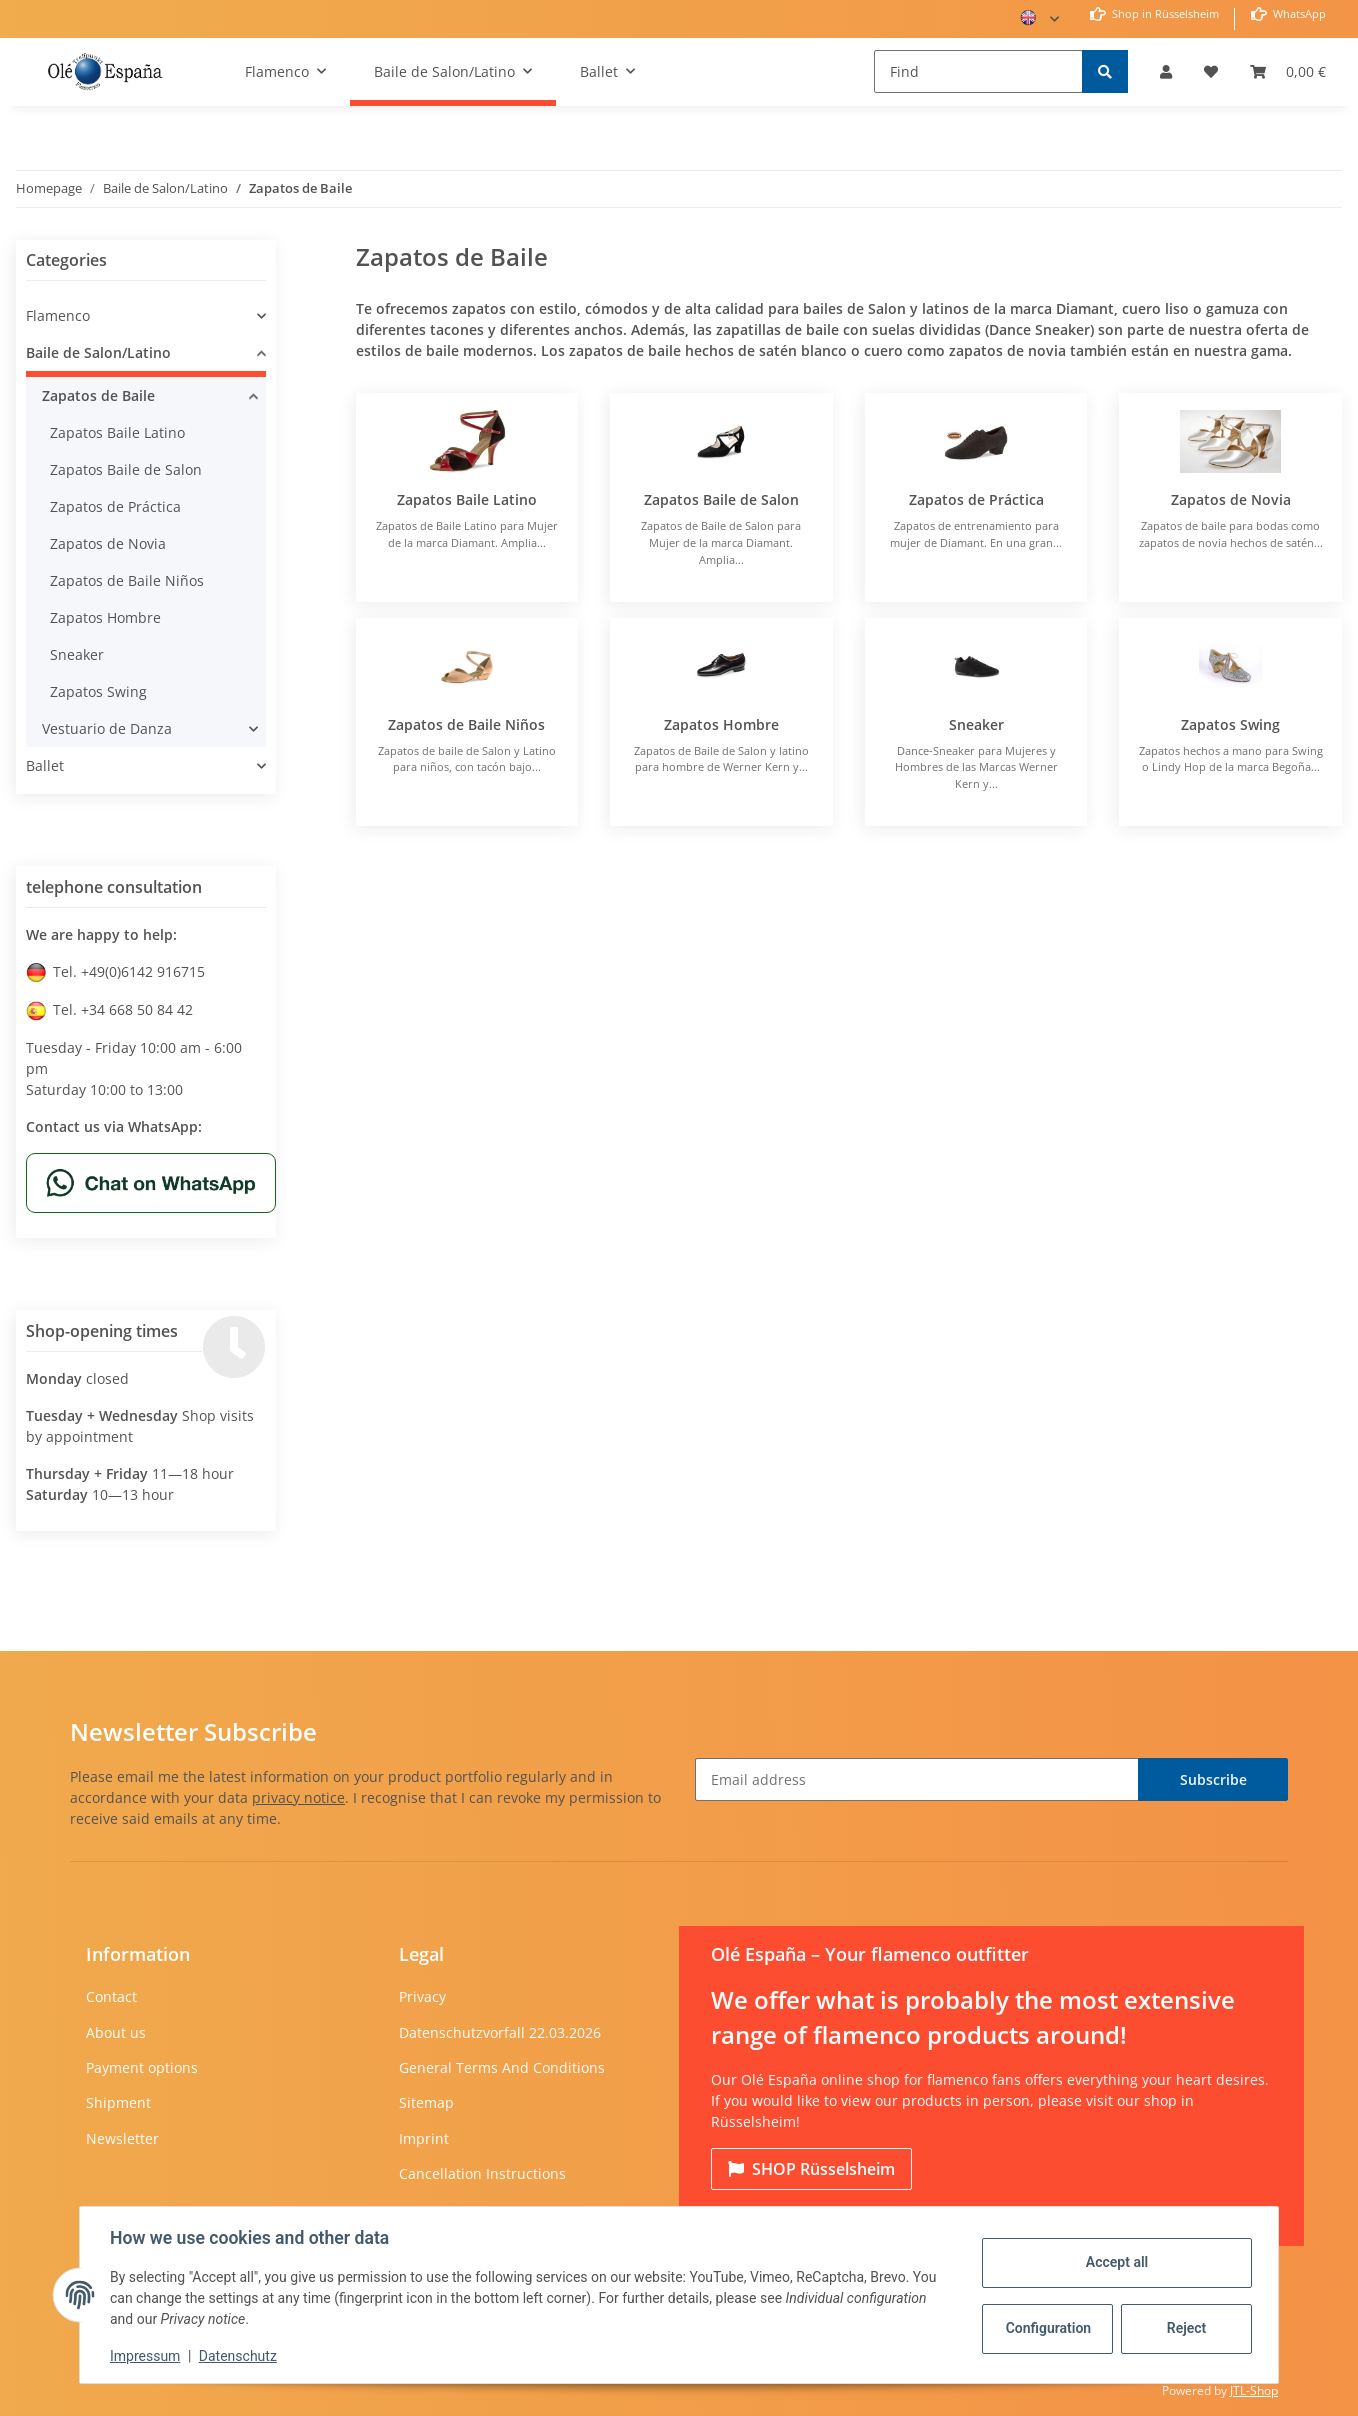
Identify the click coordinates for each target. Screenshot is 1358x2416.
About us (116, 2032)
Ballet (45, 765)
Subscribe (1213, 1779)
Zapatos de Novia (1231, 499)
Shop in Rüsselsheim (1164, 13)
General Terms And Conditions (502, 2067)
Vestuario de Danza (107, 728)
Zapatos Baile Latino (467, 499)
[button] (1166, 71)
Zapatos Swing (1230, 724)
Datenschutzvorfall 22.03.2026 (500, 2032)
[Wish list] (1211, 71)
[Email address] (917, 1779)
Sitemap (426, 2102)
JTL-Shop (1254, 2390)
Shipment (118, 2102)
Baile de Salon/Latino (98, 352)
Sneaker (976, 724)
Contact (111, 1996)
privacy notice (298, 1797)
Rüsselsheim (811, 2169)
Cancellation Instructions (482, 2173)
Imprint (424, 2138)
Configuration (1047, 2328)
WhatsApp (1298, 13)
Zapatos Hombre (721, 724)
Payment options (142, 2067)
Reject (1185, 2328)
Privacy (422, 1996)
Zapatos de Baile (98, 395)
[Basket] (1288, 71)
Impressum (147, 2356)
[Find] (978, 71)
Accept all (1115, 2262)
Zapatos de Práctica (976, 499)
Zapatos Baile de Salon (721, 499)
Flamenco (58, 315)
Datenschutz (240, 2356)
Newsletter (122, 2138)
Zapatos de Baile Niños (466, 724)
